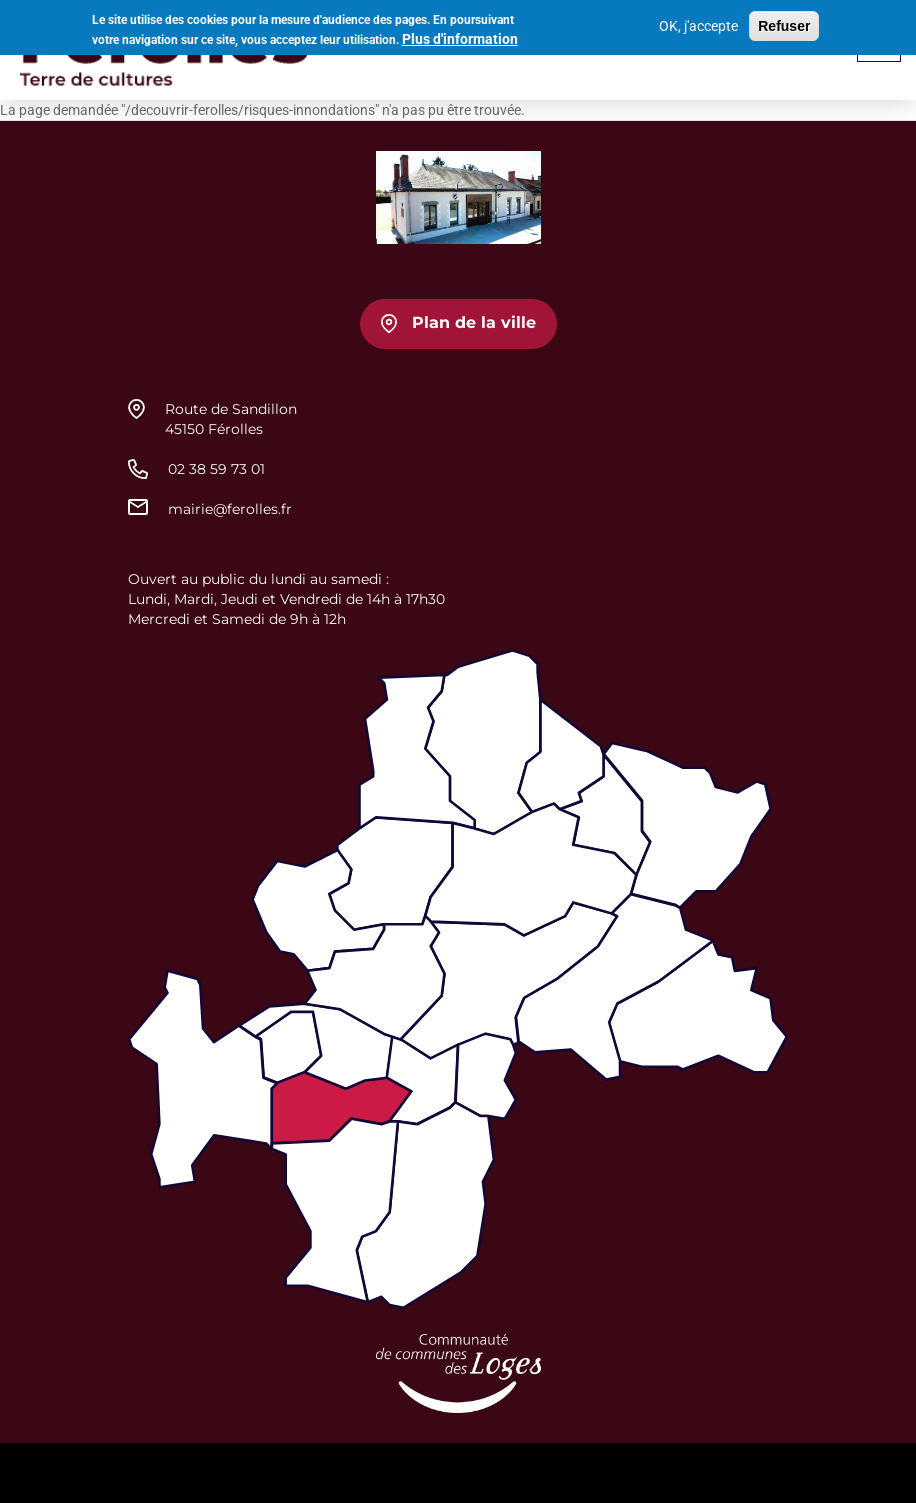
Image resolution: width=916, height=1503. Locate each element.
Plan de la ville (474, 322)
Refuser (784, 23)
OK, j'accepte (698, 23)
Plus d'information (460, 36)
